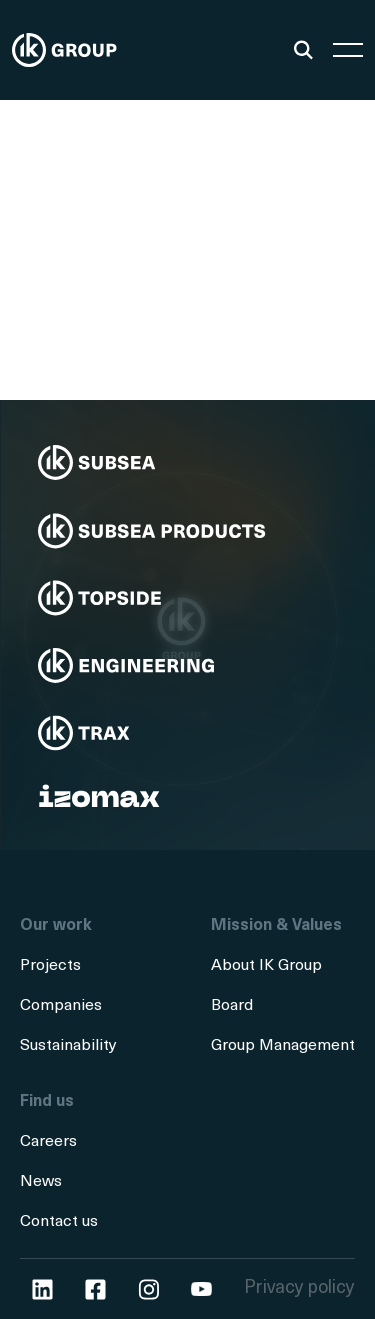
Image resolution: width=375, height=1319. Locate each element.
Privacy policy (299, 1288)
